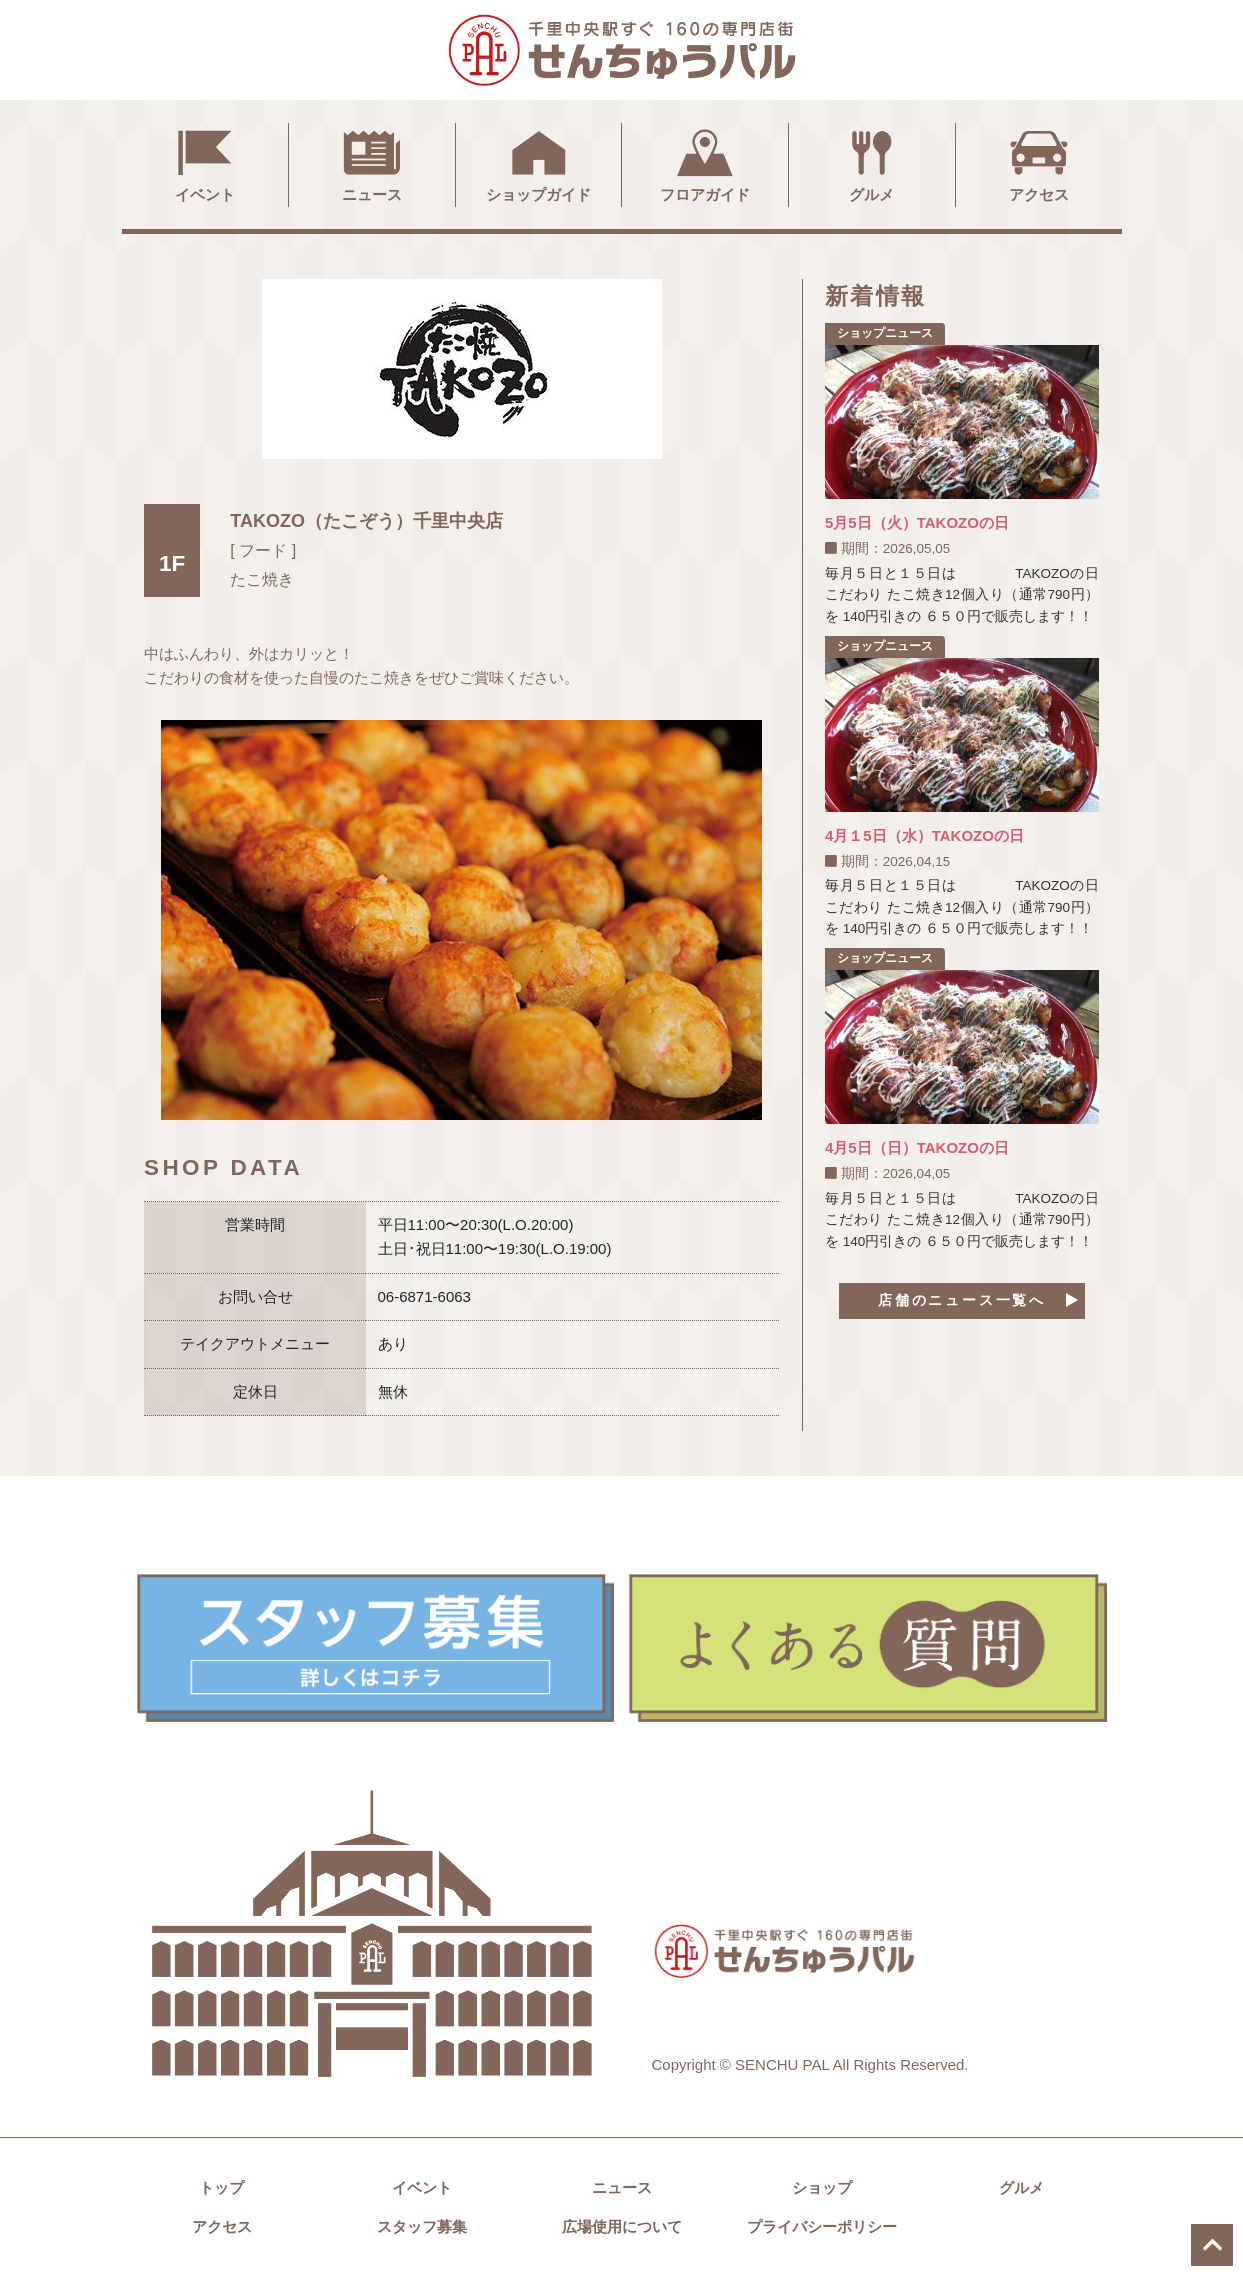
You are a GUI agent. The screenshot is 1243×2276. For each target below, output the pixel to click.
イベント (205, 163)
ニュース (372, 163)
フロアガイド (705, 163)
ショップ (822, 2187)
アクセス (1039, 163)
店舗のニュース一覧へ (962, 1301)
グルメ (872, 163)
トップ (221, 2187)
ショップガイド (538, 163)
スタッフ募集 (422, 2226)
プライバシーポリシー (822, 2226)
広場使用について (622, 2226)
